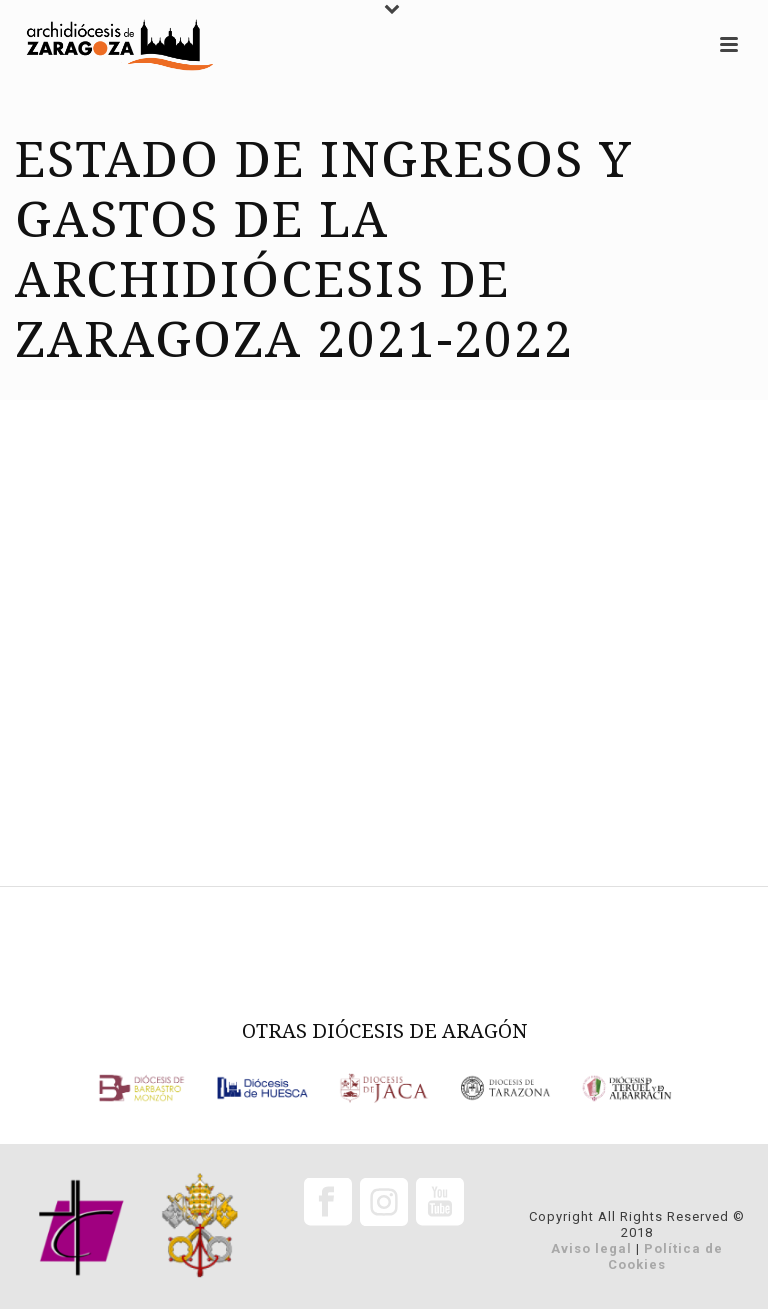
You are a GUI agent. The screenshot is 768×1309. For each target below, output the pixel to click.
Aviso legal (591, 1248)
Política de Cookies (665, 1256)
